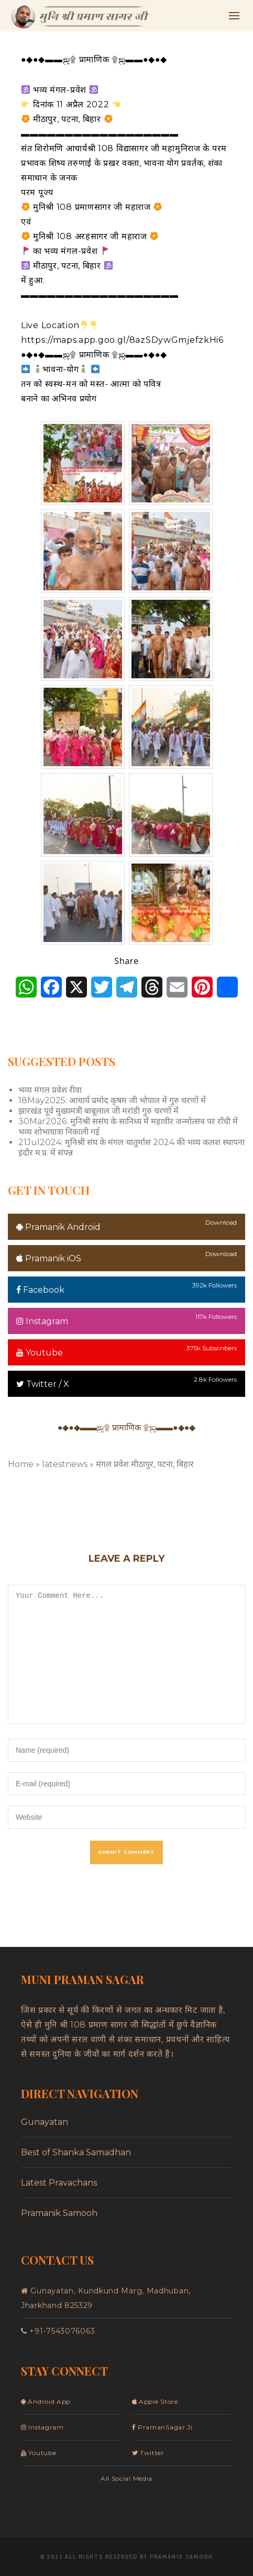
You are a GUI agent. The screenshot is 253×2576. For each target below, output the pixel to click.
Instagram (42, 1321)
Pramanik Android (58, 1227)
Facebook (40, 1290)
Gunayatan (44, 2122)
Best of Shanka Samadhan (76, 2152)
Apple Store (155, 2401)
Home (21, 1464)
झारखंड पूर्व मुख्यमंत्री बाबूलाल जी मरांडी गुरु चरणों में (98, 1111)
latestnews (64, 1464)
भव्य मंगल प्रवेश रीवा (50, 1090)
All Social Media (126, 2478)
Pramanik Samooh (59, 2213)
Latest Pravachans (59, 2183)
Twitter (148, 2453)
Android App (46, 2401)
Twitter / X (42, 1384)
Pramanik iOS (48, 1258)
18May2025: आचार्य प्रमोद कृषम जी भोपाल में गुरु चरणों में (112, 1100)
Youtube (39, 1353)
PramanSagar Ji (162, 2427)
